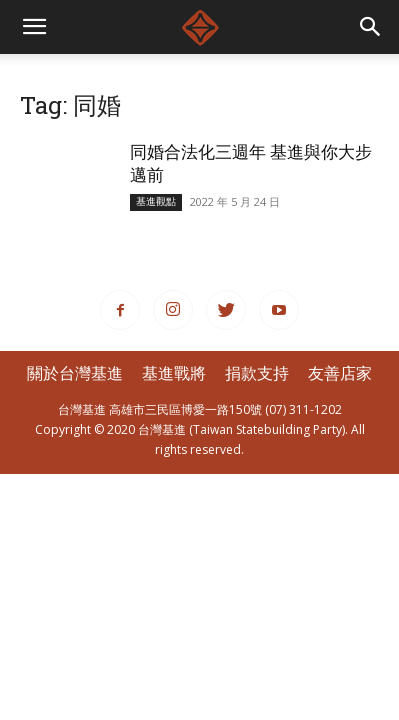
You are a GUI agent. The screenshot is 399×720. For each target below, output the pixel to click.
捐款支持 (257, 373)
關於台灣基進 (75, 373)
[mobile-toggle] (34, 27)
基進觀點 (156, 201)
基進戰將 (174, 373)
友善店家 (340, 373)
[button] (371, 27)
